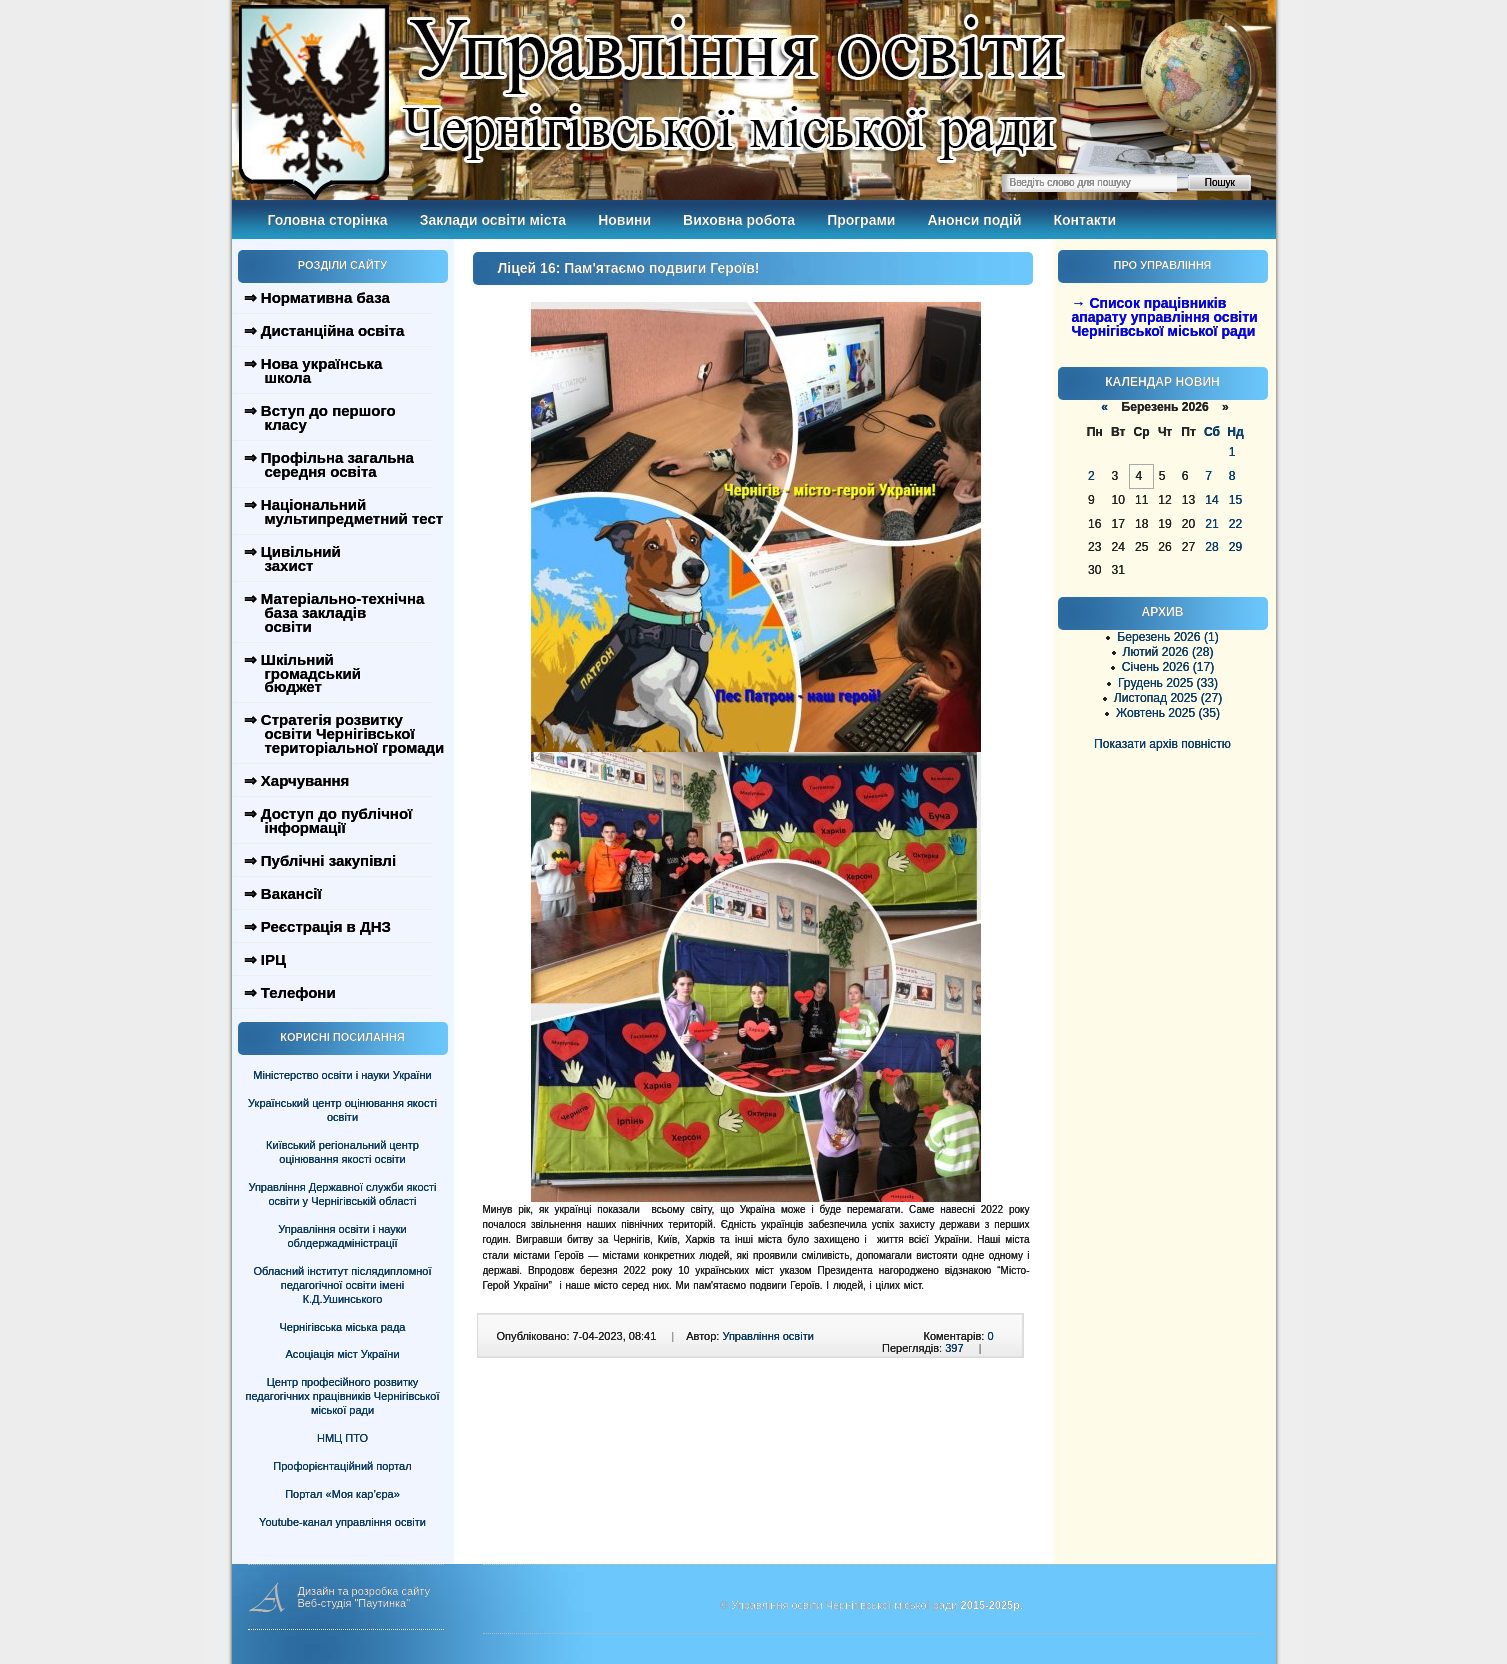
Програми (861, 220)
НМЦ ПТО (342, 1438)
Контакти (1085, 220)
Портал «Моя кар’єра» (342, 1494)
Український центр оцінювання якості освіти (342, 1110)
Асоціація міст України (342, 1354)
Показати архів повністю (1162, 744)
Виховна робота (739, 220)
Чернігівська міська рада (343, 1327)
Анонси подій (974, 220)
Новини (624, 220)
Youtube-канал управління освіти (342, 1522)
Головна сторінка (328, 220)
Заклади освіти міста (493, 220)
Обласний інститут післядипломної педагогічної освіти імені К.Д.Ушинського (342, 1285)
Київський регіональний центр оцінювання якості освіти (342, 1152)
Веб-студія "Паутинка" (354, 1603)
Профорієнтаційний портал (342, 1466)
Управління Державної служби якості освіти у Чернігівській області (342, 1194)
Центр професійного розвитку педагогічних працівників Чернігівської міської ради (343, 1396)
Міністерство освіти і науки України (342, 1075)
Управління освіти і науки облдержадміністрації (342, 1236)
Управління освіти (767, 1336)
